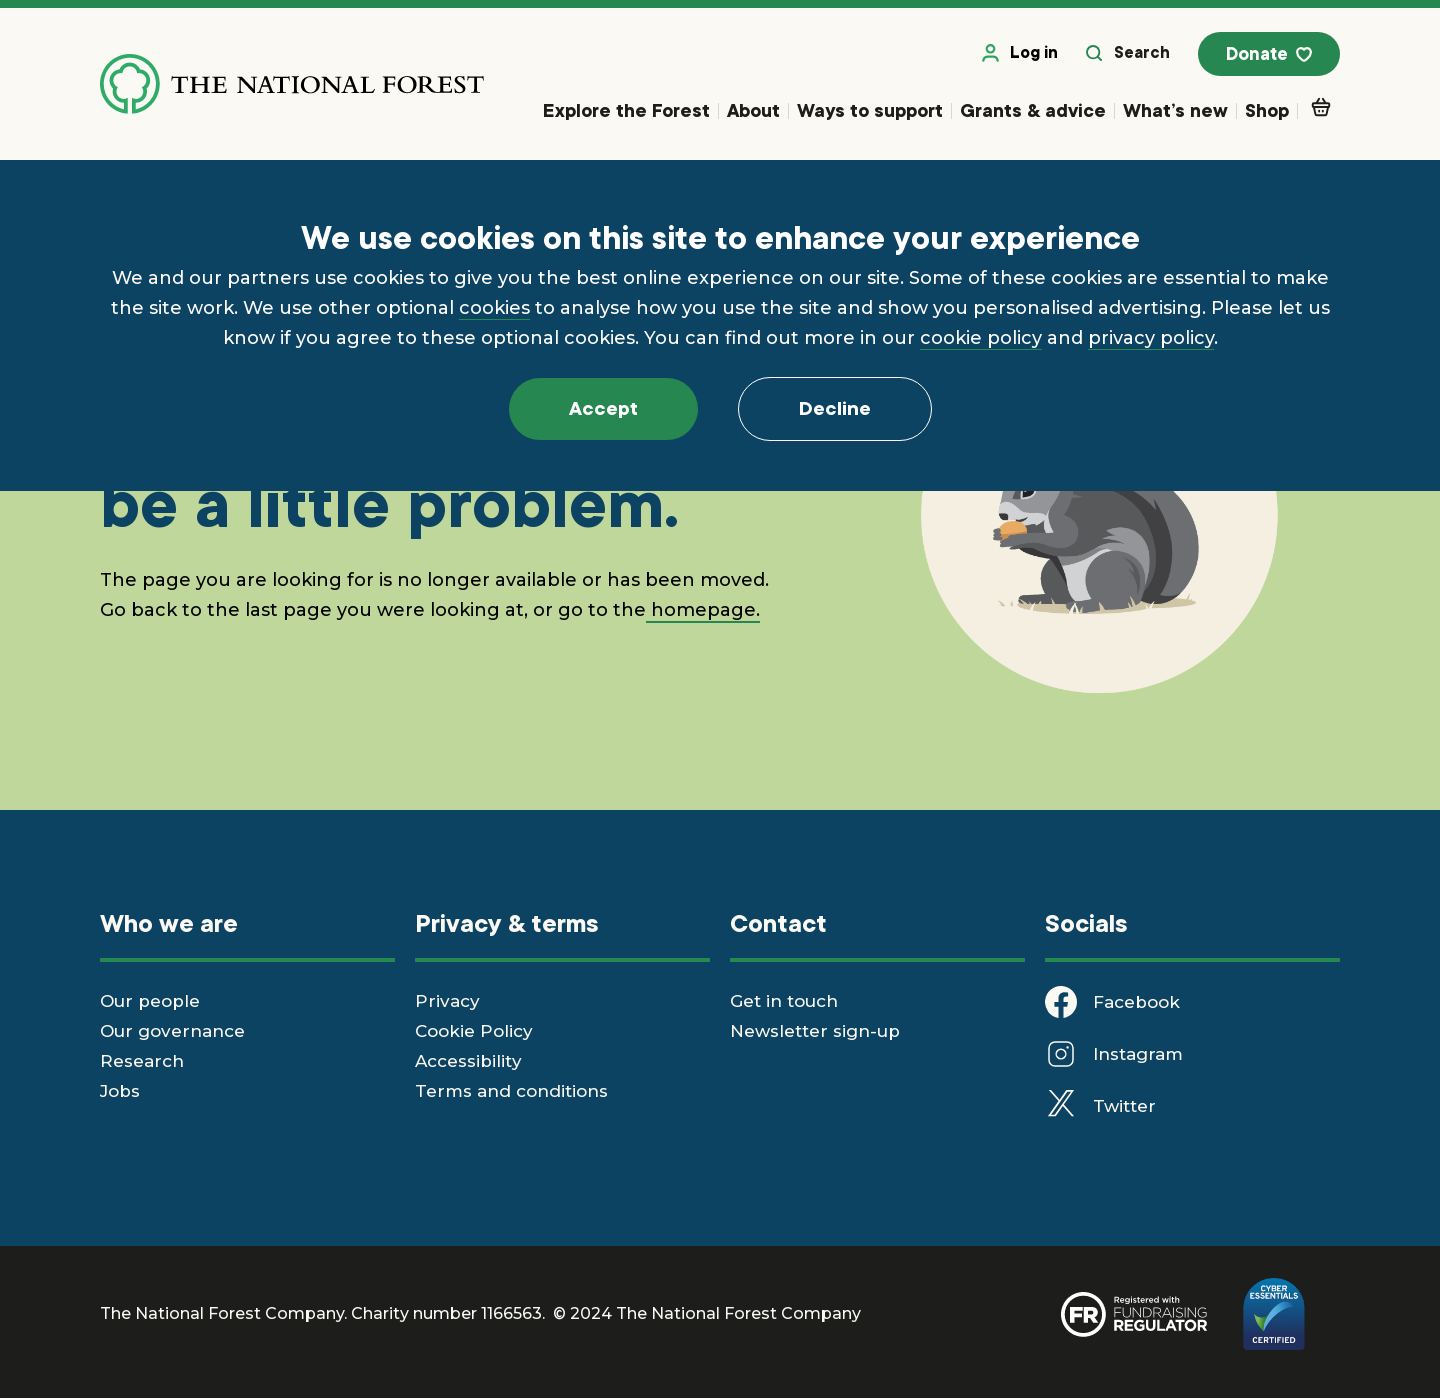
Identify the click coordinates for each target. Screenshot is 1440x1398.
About (753, 110)
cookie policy (981, 338)
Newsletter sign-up (815, 1031)
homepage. (703, 610)
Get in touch (784, 1001)
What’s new (1175, 110)
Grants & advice (1033, 110)
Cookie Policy (474, 1031)
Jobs (120, 1091)
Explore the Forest (626, 110)
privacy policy (1151, 338)
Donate (1269, 55)
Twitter (1124, 1106)
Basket (1325, 107)
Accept (603, 409)
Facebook (1136, 1002)
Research (142, 1061)
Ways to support (870, 110)
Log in (1020, 53)
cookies (494, 308)
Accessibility (468, 1061)
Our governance (172, 1031)
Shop (1267, 110)
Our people (150, 1001)
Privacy (447, 1001)
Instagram (1138, 1054)
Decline (835, 409)
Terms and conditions (511, 1091)
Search (1128, 53)
